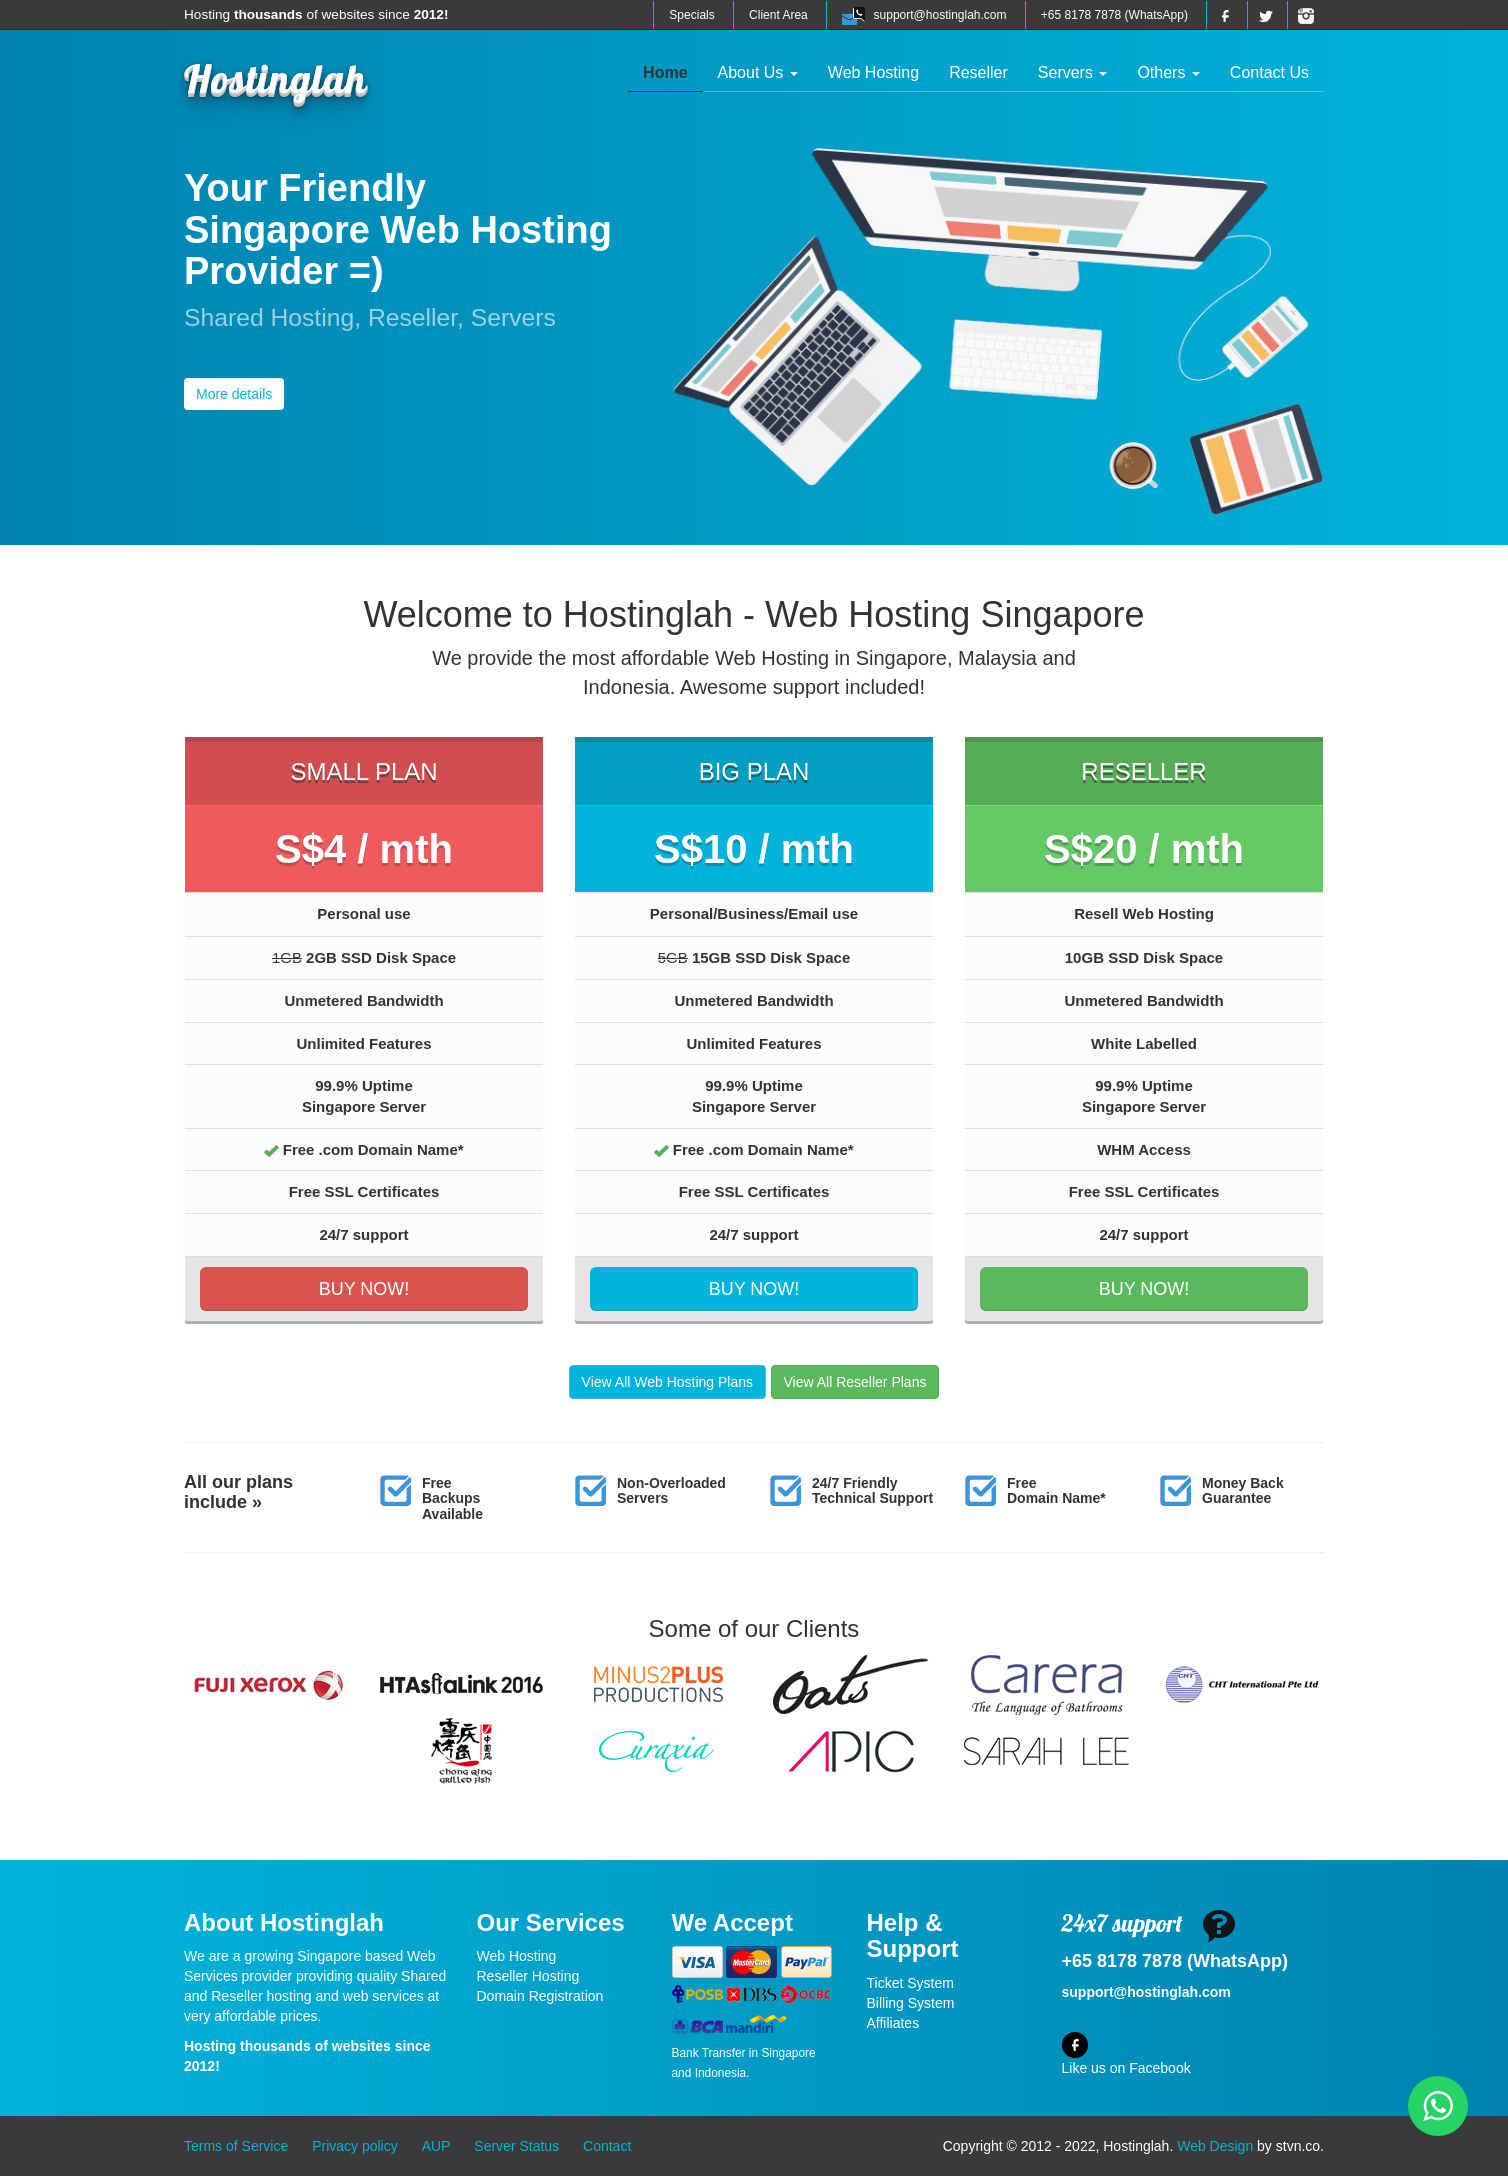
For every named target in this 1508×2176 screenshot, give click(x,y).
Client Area (778, 15)
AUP (436, 2146)
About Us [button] (758, 72)
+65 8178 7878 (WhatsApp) (1114, 15)
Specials (691, 15)
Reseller (978, 72)
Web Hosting (873, 72)
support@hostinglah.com (940, 15)
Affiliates (893, 2023)
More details (234, 394)
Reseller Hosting (528, 1976)
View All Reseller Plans (855, 1382)
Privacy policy (355, 2146)
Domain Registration (540, 1996)
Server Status (516, 2146)
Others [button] (1168, 72)
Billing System (911, 2003)
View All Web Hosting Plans (667, 1382)
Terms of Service (236, 2146)
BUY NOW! (364, 1289)
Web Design (1215, 2146)
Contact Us (1269, 72)
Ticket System (910, 1983)
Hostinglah (275, 78)
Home (672, 71)
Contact (607, 2146)
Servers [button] (1073, 72)
